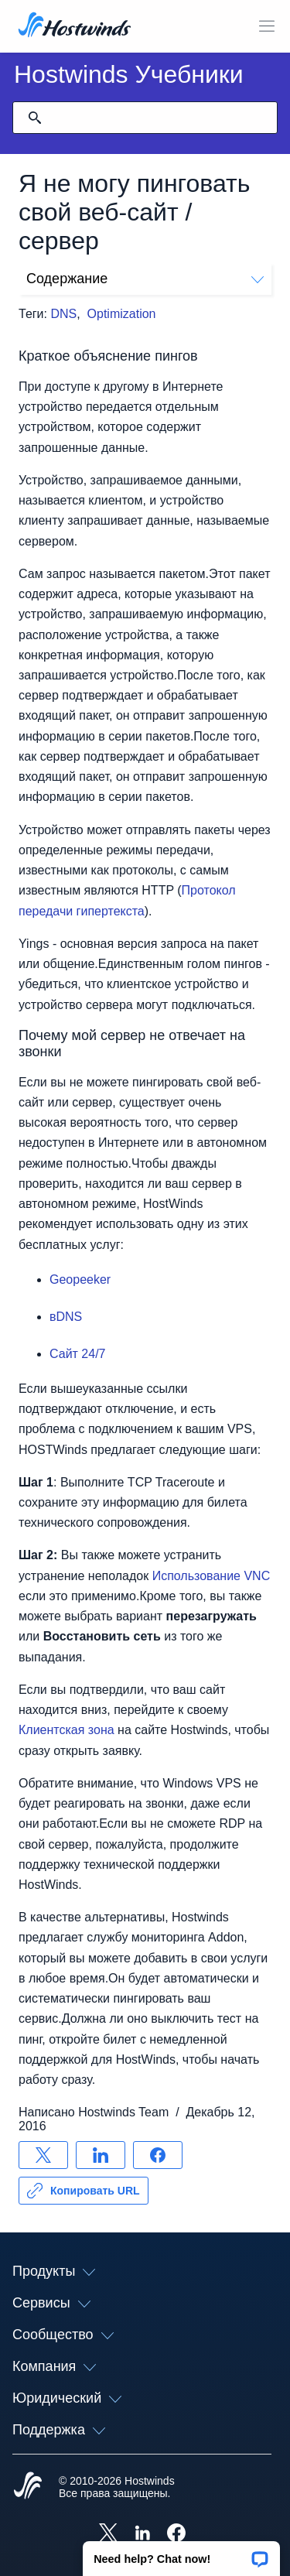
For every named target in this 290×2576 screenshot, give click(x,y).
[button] (181, 2553)
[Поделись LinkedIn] (100, 2155)
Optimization (121, 313)
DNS (63, 313)
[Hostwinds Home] (27, 2487)
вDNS (65, 1316)
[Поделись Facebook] (158, 2155)
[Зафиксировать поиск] (34, 117)
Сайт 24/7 (77, 1353)
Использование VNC (211, 1575)
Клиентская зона (66, 1729)
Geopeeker (80, 1279)
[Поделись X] (43, 2155)
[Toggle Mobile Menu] (267, 26)
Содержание (145, 278)
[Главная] (74, 26)
